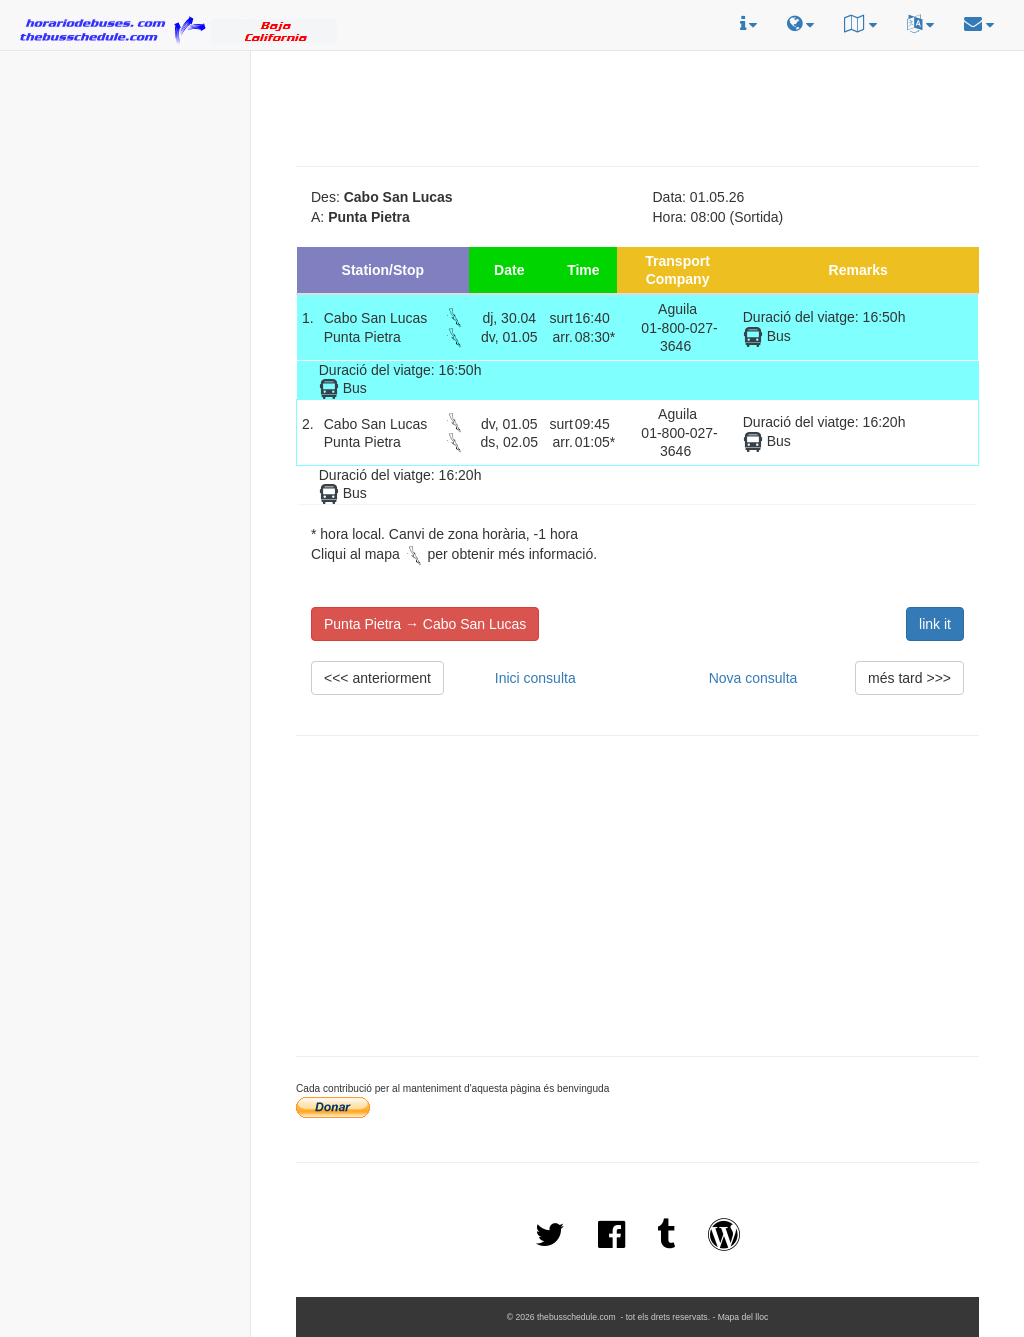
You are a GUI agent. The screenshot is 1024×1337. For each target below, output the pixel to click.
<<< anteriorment (377, 678)
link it (935, 624)
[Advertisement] (125, 181)
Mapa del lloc (743, 1317)
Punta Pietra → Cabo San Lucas (425, 624)
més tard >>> (909, 678)
